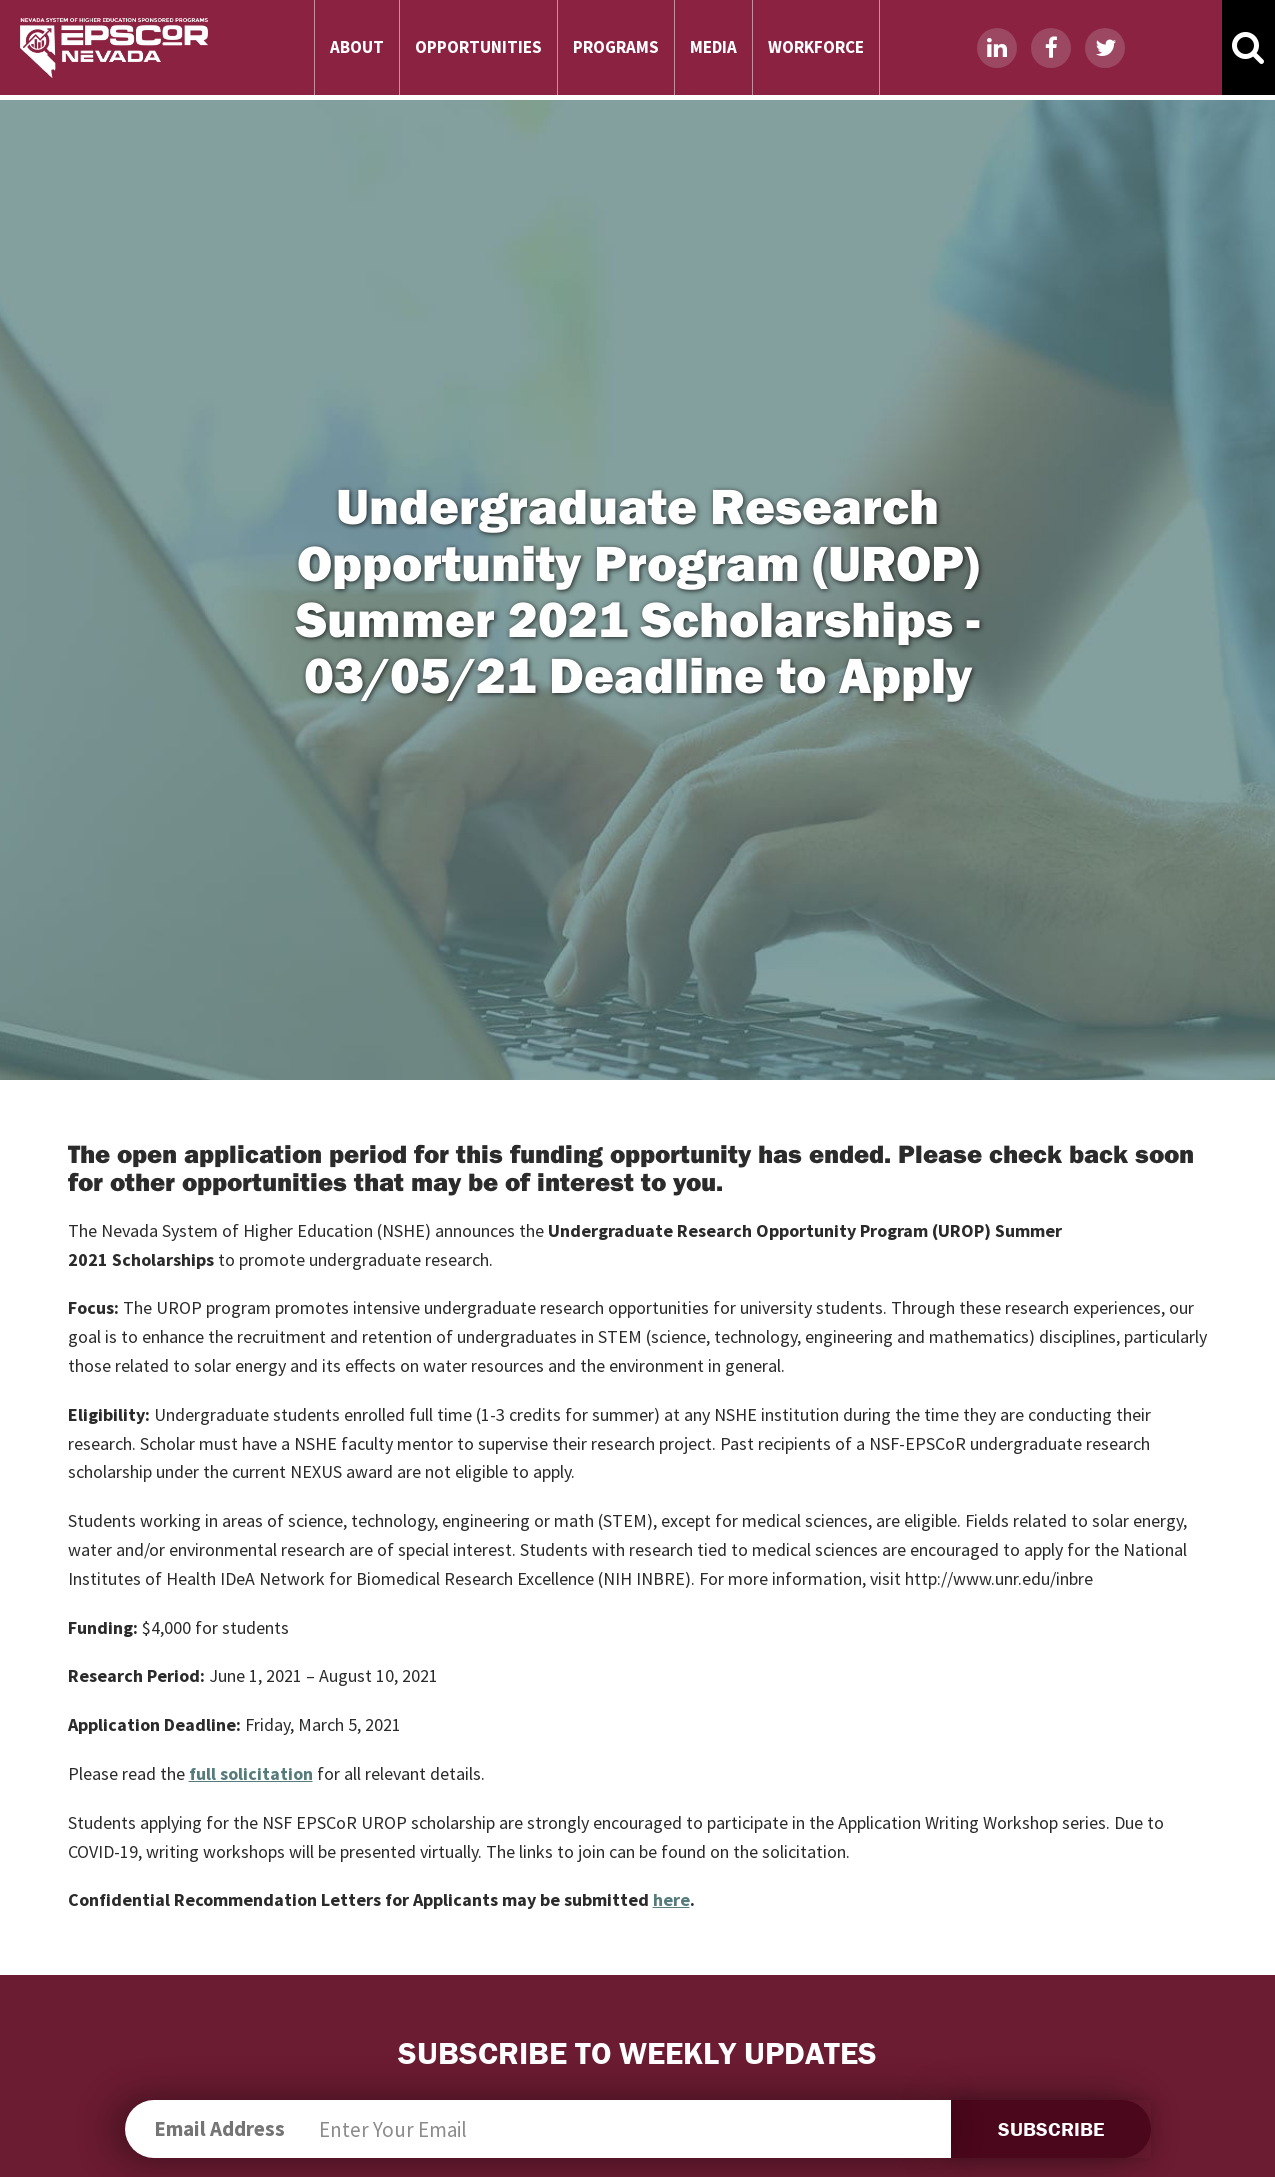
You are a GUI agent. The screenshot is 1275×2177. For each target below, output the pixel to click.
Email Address (219, 2128)
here (671, 1899)
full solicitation (251, 1773)
